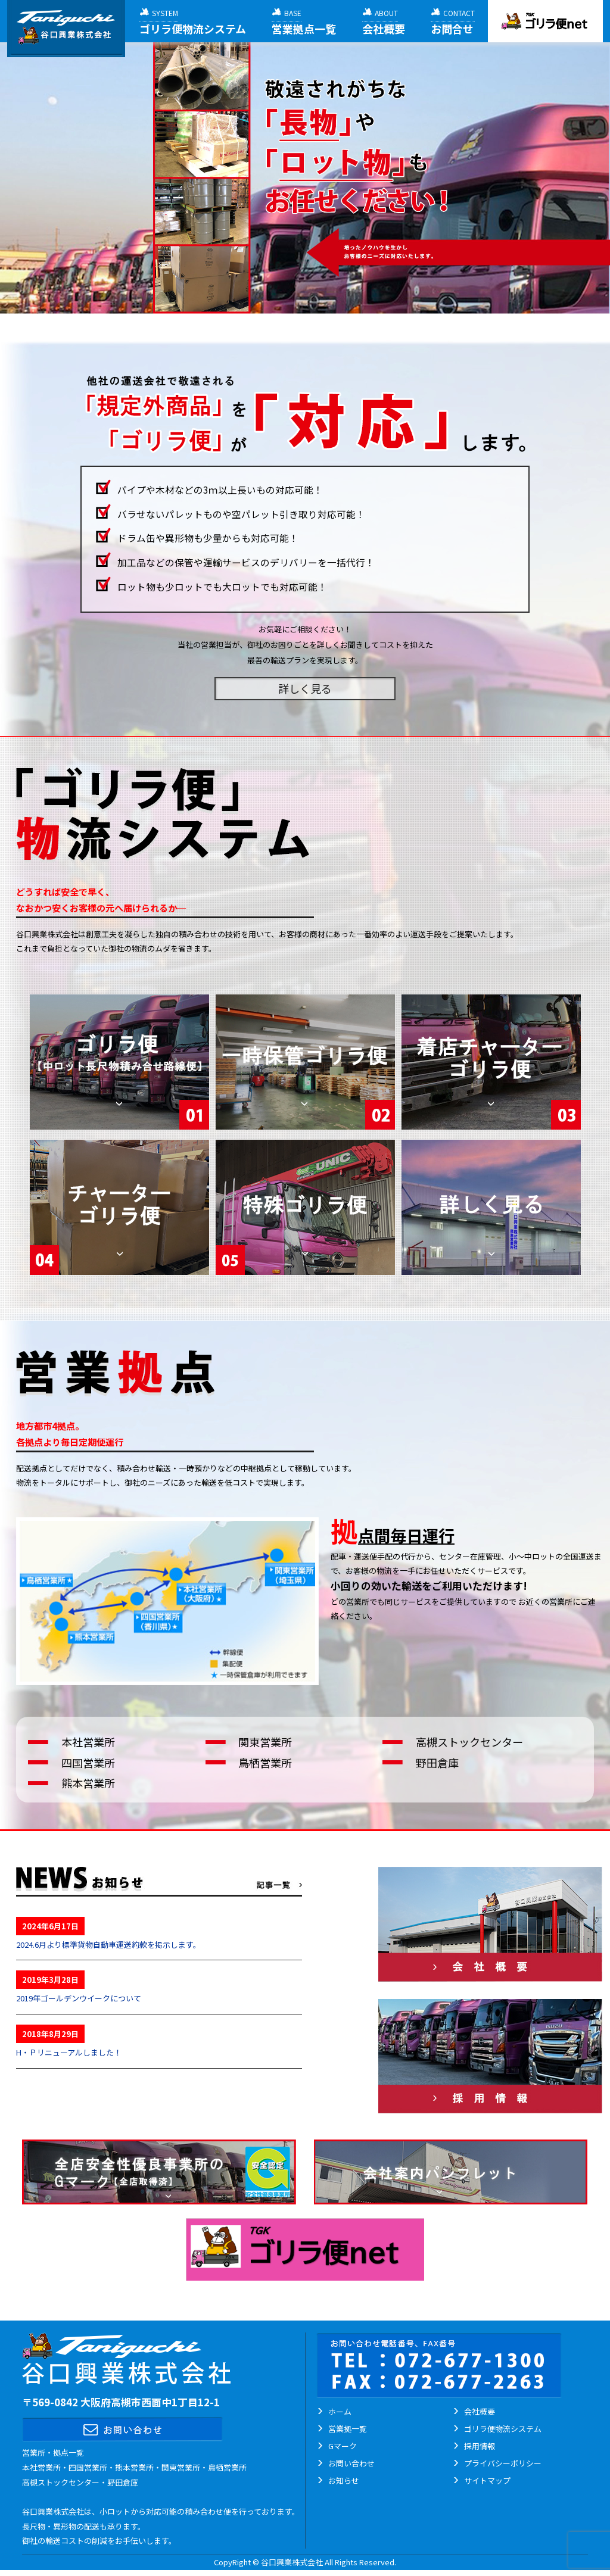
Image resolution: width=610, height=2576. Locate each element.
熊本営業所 (88, 1783)
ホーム (339, 2411)
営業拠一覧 (347, 2428)
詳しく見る (305, 688)
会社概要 (479, 2411)
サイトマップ (487, 2480)
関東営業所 (265, 1741)
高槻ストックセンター (469, 1741)
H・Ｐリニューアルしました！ (69, 2052)
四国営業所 (88, 1762)
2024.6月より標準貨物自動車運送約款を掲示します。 (108, 1944)
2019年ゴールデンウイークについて (78, 1998)
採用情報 (479, 2446)
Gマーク (342, 2446)
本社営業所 (88, 1741)
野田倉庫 (437, 1762)
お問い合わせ (351, 2463)
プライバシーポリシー (502, 2463)
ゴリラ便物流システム (502, 2428)
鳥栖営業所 (265, 1762)
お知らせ (343, 2480)
